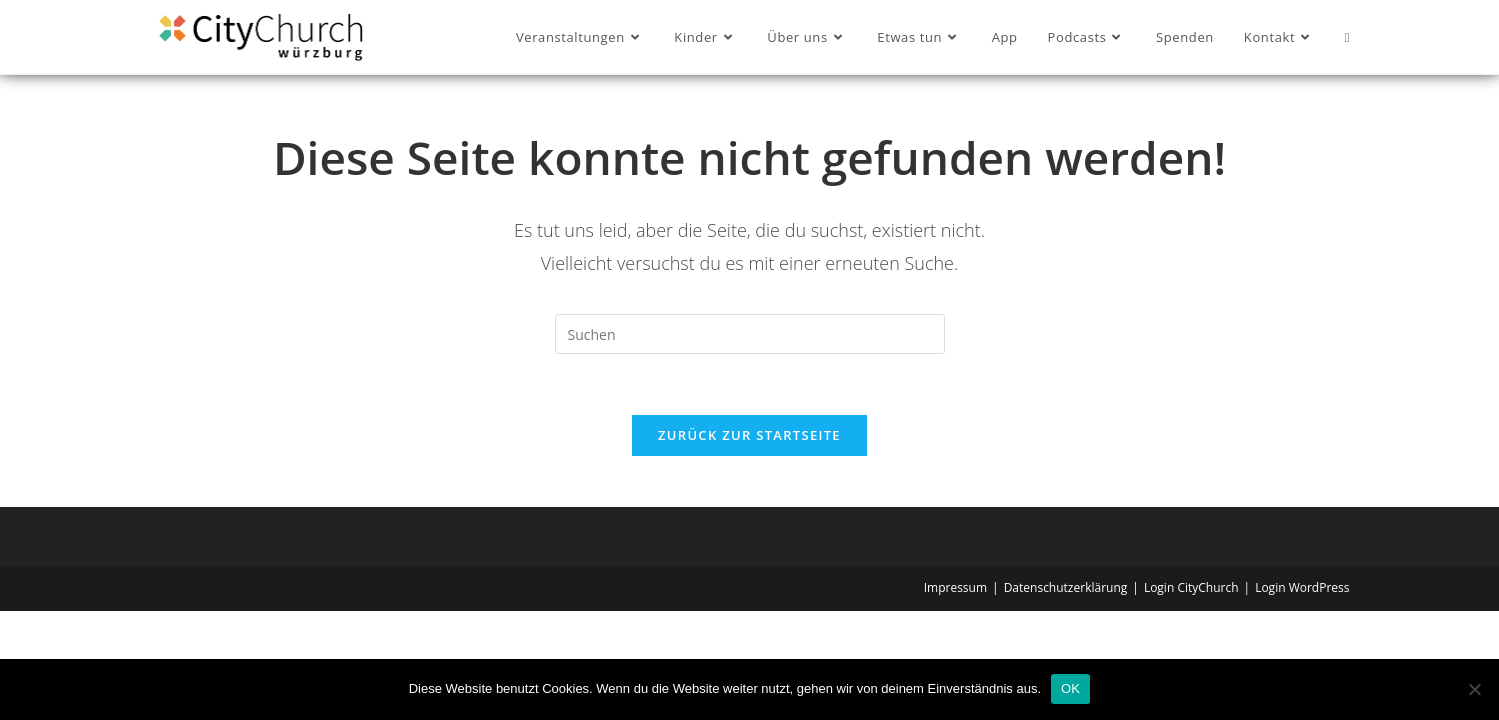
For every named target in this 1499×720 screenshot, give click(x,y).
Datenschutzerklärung (1066, 587)
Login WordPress (1302, 587)
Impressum (955, 587)
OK (1070, 688)
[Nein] (1474, 689)
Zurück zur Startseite (749, 435)
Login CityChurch (1191, 587)
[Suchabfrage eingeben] (750, 334)
